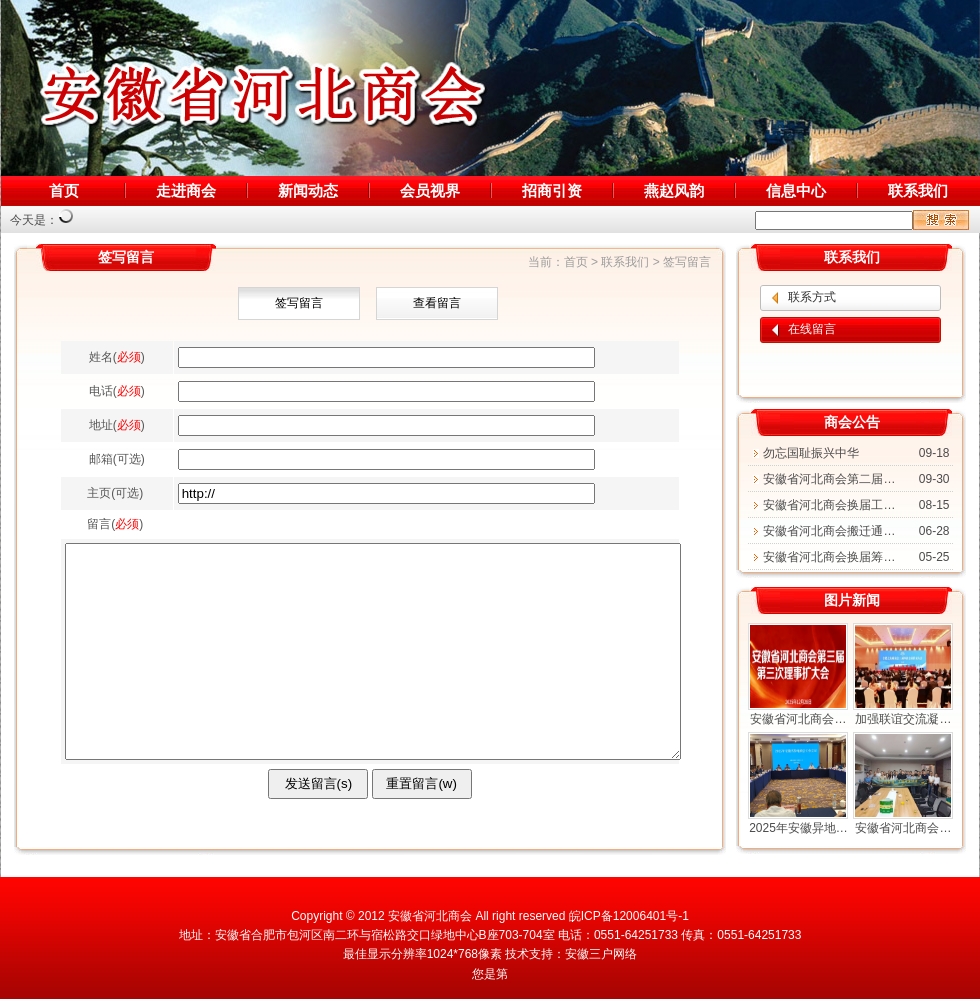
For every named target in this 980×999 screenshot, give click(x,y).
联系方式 (812, 297)
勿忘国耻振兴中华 (811, 453)
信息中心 (796, 190)
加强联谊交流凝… (903, 719)
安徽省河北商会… (798, 719)
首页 (64, 190)
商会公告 (852, 422)
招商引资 (552, 190)
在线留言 (812, 329)
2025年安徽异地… (798, 828)
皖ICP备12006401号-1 (629, 916)
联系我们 (918, 190)
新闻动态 (308, 190)
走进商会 (186, 190)
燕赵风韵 (674, 190)
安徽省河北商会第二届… (829, 479)
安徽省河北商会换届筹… (829, 557)
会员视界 (430, 190)
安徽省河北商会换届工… (829, 505)
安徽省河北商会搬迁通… (829, 531)
